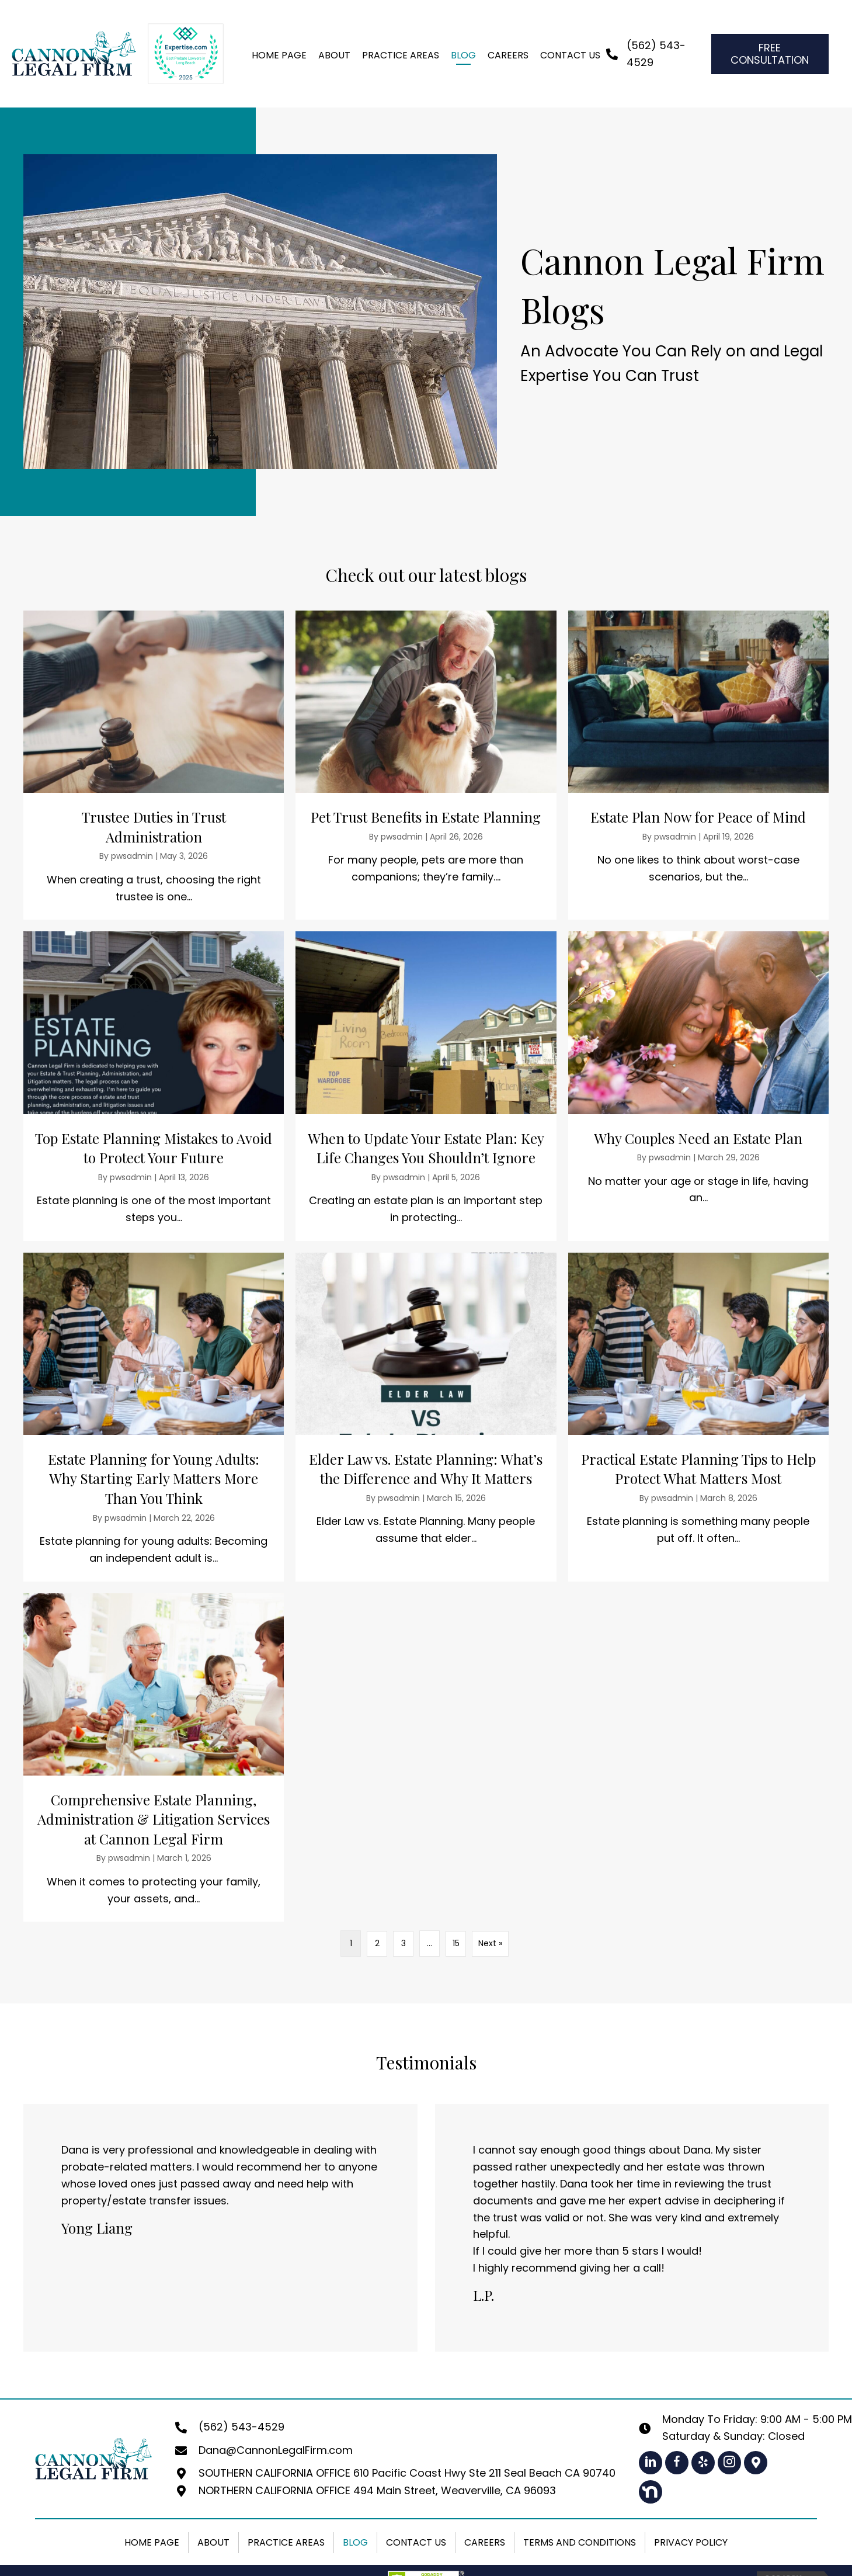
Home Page (151, 2542)
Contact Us (416, 2542)
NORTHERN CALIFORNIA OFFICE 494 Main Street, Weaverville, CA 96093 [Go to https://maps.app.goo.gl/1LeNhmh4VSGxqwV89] (377, 2490)
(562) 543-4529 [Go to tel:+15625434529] (241, 2426)
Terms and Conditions (579, 2542)
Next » (490, 1943)
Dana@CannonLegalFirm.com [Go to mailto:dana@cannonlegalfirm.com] (276, 2449)
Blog (355, 2542)
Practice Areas (286, 2542)
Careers (484, 2542)
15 (456, 1943)
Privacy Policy (691, 2542)
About (213, 2542)
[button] (650, 2462)
